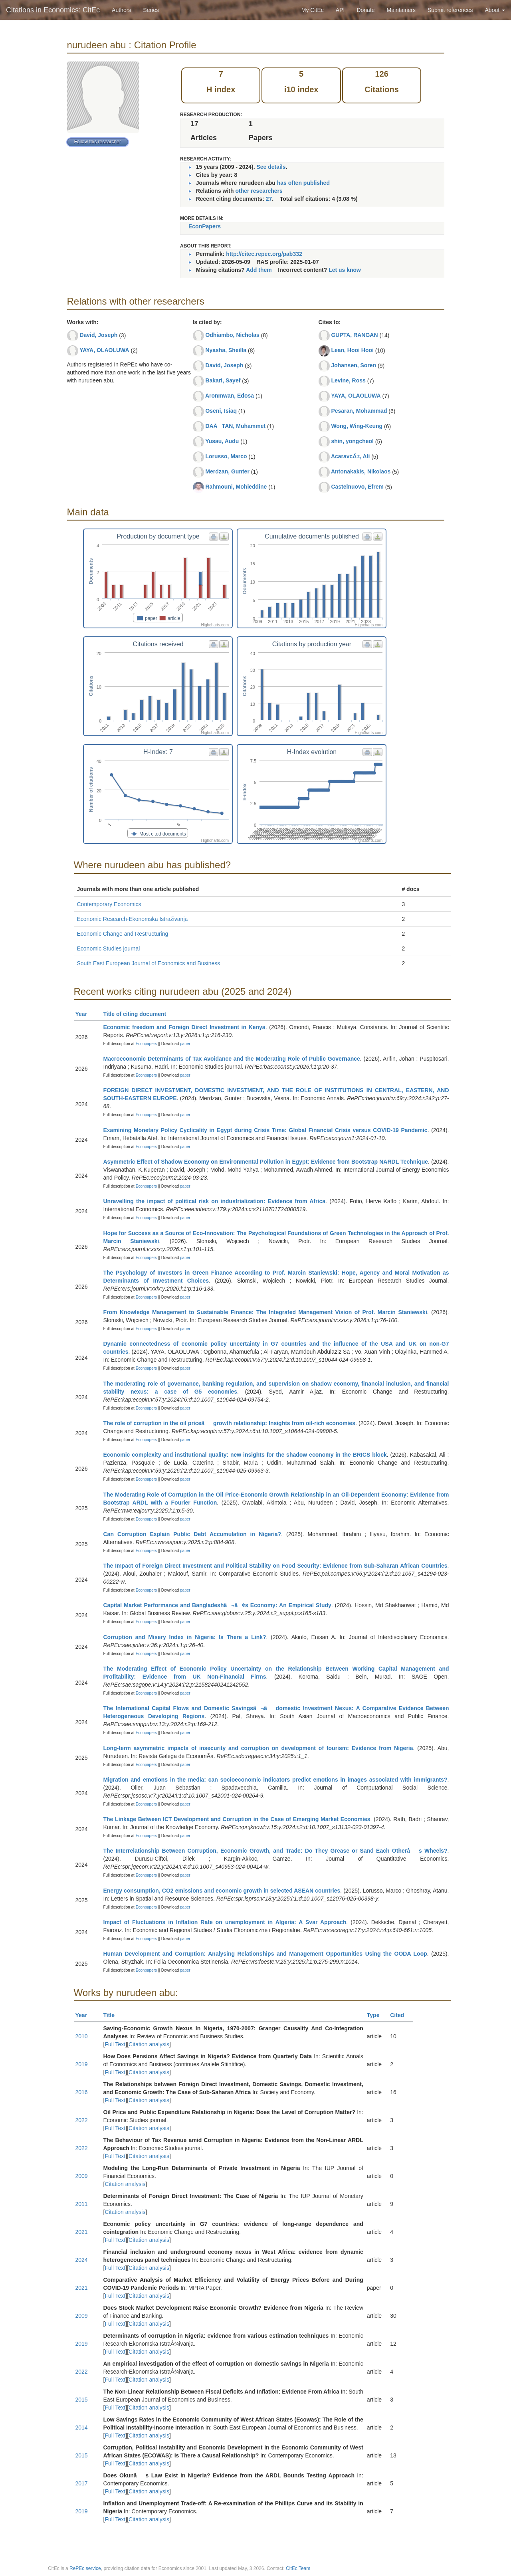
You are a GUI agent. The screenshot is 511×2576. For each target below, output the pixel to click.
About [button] (495, 10)
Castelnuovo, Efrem (357, 486)
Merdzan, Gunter (227, 471)
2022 (81, 2120)
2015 (81, 2399)
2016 (81, 2092)
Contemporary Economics (109, 904)
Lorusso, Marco (226, 456)
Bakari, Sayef (222, 380)
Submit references (450, 10)
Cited (400, 2015)
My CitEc (312, 10)
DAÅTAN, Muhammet (235, 426)
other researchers (258, 191)
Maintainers (401, 10)
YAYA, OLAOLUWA (104, 350)
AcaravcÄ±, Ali (350, 456)
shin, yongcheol (352, 441)
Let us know (345, 270)
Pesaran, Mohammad (359, 411)
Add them (259, 270)
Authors (121, 10)
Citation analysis (149, 2044)
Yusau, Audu (222, 441)
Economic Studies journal (108, 948)
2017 (81, 2483)
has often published (303, 183)
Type (376, 2015)
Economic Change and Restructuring (122, 934)
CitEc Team (298, 2568)
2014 (81, 2427)
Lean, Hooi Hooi (352, 350)
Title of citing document (138, 1014)
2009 (81, 2176)
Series (151, 10)
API (340, 10)
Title (112, 2015)
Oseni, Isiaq (221, 411)
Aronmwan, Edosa (229, 395)
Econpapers (146, 1043)
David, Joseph (98, 335)
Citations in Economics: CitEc (53, 10)
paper (185, 1043)
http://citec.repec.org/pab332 (264, 254)
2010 (81, 2036)
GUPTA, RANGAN (354, 335)
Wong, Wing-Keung (356, 426)
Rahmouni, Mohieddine (236, 486)
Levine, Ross (348, 380)
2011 (81, 2204)
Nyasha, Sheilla (225, 350)
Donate (365, 10)
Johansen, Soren (353, 365)
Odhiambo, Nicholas (232, 335)
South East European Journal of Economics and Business (148, 963)
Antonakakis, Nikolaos (360, 471)
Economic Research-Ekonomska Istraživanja (132, 919)
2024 (81, 2260)
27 (269, 199)
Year (84, 1014)
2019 (81, 2064)
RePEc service (85, 2568)
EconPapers (204, 226)
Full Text (115, 2044)
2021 (81, 2232)
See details (270, 167)
